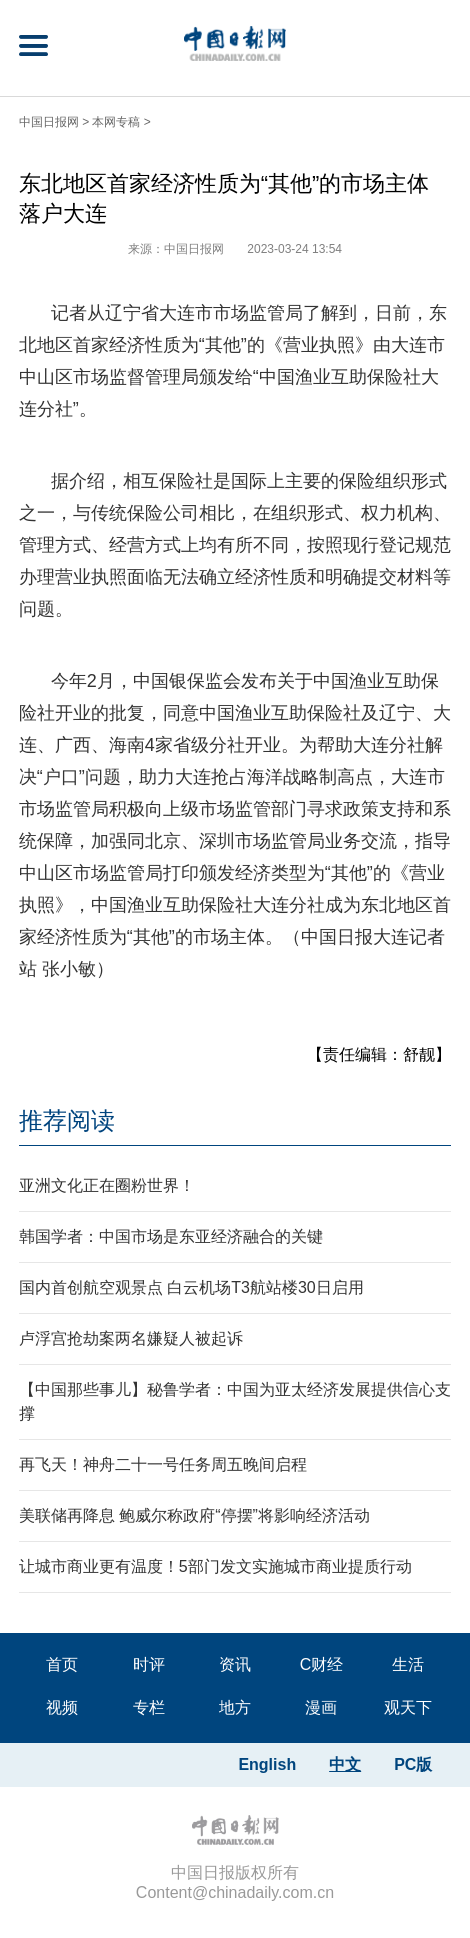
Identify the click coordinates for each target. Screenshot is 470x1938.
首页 (62, 1664)
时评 (149, 1664)
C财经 (322, 1664)
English (267, 1764)
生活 (408, 1664)
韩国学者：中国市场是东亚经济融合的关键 (171, 1236)
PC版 (413, 1764)
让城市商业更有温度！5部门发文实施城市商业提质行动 (215, 1566)
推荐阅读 (67, 1120)
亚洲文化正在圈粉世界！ (107, 1185)
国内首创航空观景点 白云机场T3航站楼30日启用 (191, 1287)
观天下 (408, 1707)
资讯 (235, 1664)
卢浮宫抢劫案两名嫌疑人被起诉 (131, 1338)
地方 (235, 1707)
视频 (62, 1707)
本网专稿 (116, 122)
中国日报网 (49, 122)
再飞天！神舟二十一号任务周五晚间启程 (163, 1464)
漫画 (321, 1707)
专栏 (149, 1707)
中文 (345, 1764)
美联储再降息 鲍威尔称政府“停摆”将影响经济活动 (194, 1515)
